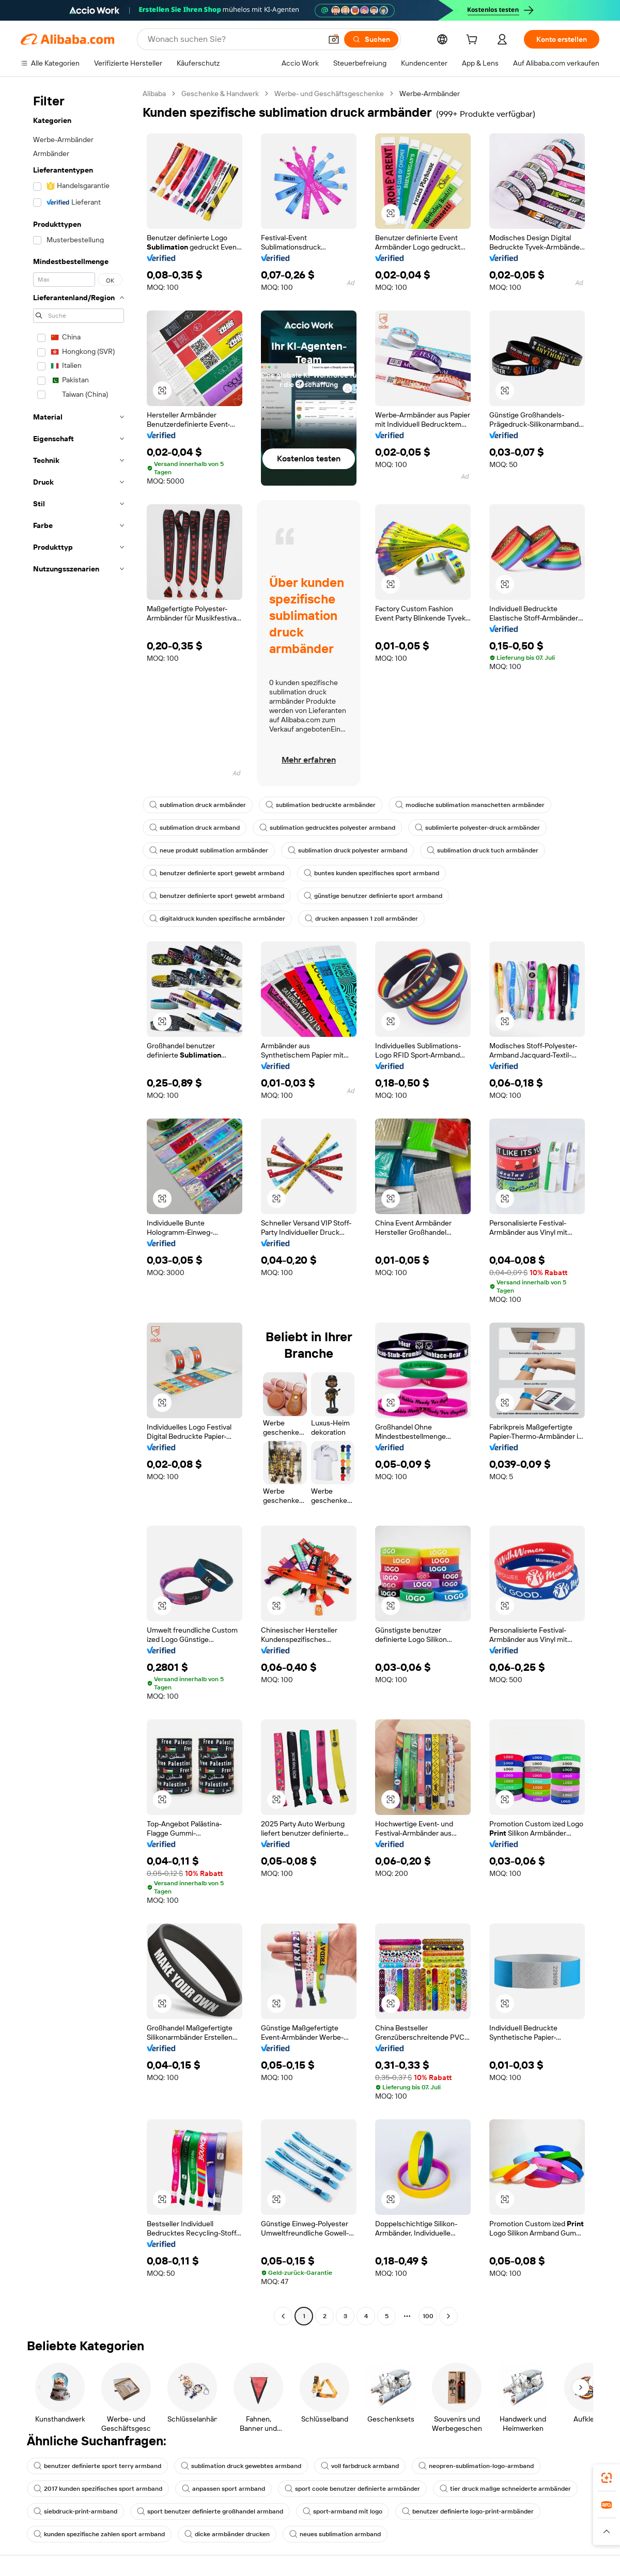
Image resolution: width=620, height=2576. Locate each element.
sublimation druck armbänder (197, 805)
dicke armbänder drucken (227, 2534)
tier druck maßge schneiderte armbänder (505, 2489)
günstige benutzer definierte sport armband (373, 896)
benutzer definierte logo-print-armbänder (468, 2511)
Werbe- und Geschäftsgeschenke (329, 93)
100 (428, 2316)
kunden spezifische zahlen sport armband (99, 2534)
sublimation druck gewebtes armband (241, 2466)
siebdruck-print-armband (75, 2511)
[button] (334, 39)
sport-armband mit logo (342, 2511)
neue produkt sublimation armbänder (208, 850)
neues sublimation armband (335, 2534)
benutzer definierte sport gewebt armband (216, 873)
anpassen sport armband (223, 2489)
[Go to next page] (448, 2316)
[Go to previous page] (283, 2316)
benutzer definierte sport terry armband (97, 2466)
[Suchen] (371, 39)
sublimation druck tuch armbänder (482, 850)
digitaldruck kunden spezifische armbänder (217, 918)
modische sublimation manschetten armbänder (470, 805)
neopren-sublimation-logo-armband (476, 2466)
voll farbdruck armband (360, 2466)
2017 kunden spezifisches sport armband (98, 2489)
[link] (606, 2477)
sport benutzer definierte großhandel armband (210, 2511)
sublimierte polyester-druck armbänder (477, 828)
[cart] (474, 41)
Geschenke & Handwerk (220, 93)
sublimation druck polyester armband (347, 850)
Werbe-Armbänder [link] (429, 93)
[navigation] (78, 1206)
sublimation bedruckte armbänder (321, 805)
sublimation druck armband (194, 828)
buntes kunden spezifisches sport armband (371, 873)
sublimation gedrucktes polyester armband (327, 828)
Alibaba (154, 93)
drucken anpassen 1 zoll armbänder (361, 918)
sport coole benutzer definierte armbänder (352, 2489)
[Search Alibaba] (233, 39)
